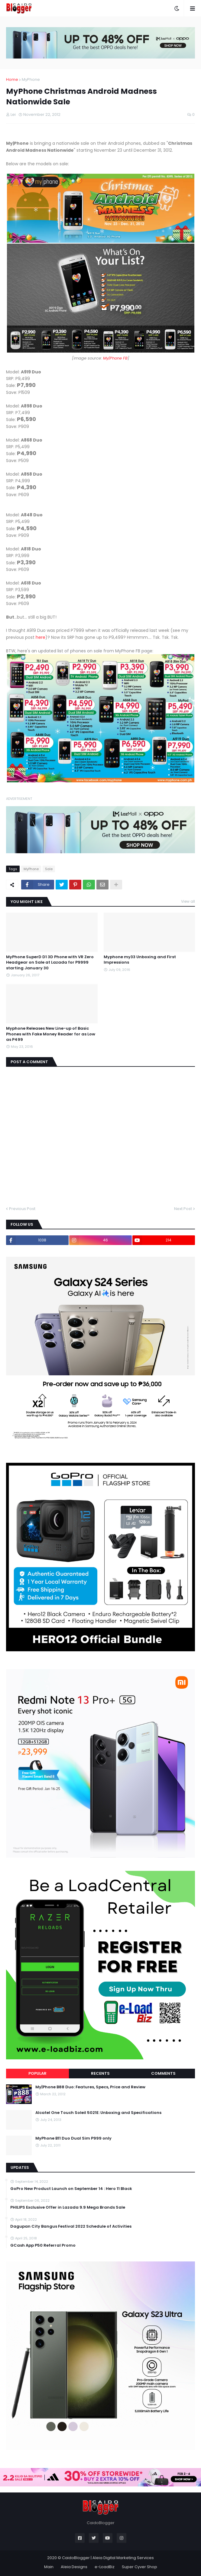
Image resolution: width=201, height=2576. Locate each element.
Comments (163, 2073)
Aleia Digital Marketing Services (123, 2558)
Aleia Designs (74, 2567)
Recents (100, 2073)
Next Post (183, 1209)
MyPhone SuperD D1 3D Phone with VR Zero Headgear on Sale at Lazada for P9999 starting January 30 (50, 962)
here (40, 637)
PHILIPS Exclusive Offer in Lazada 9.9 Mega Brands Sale (67, 2207)
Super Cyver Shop (139, 2567)
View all (188, 901)
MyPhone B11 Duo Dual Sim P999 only (73, 2138)
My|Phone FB (115, 358)
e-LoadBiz (105, 2567)
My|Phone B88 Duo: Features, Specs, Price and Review (90, 2087)
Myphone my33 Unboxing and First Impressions (140, 959)
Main (48, 2567)
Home (12, 79)
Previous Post (22, 1209)
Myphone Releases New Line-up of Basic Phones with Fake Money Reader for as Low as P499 (50, 1034)
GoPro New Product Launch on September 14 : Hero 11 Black (71, 2188)
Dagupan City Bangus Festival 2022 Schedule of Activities (70, 2226)
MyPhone (31, 79)
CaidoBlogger (76, 2558)
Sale (49, 869)
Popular (37, 2073)
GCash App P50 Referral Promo (43, 2245)
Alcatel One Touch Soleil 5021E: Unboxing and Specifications (98, 2112)
